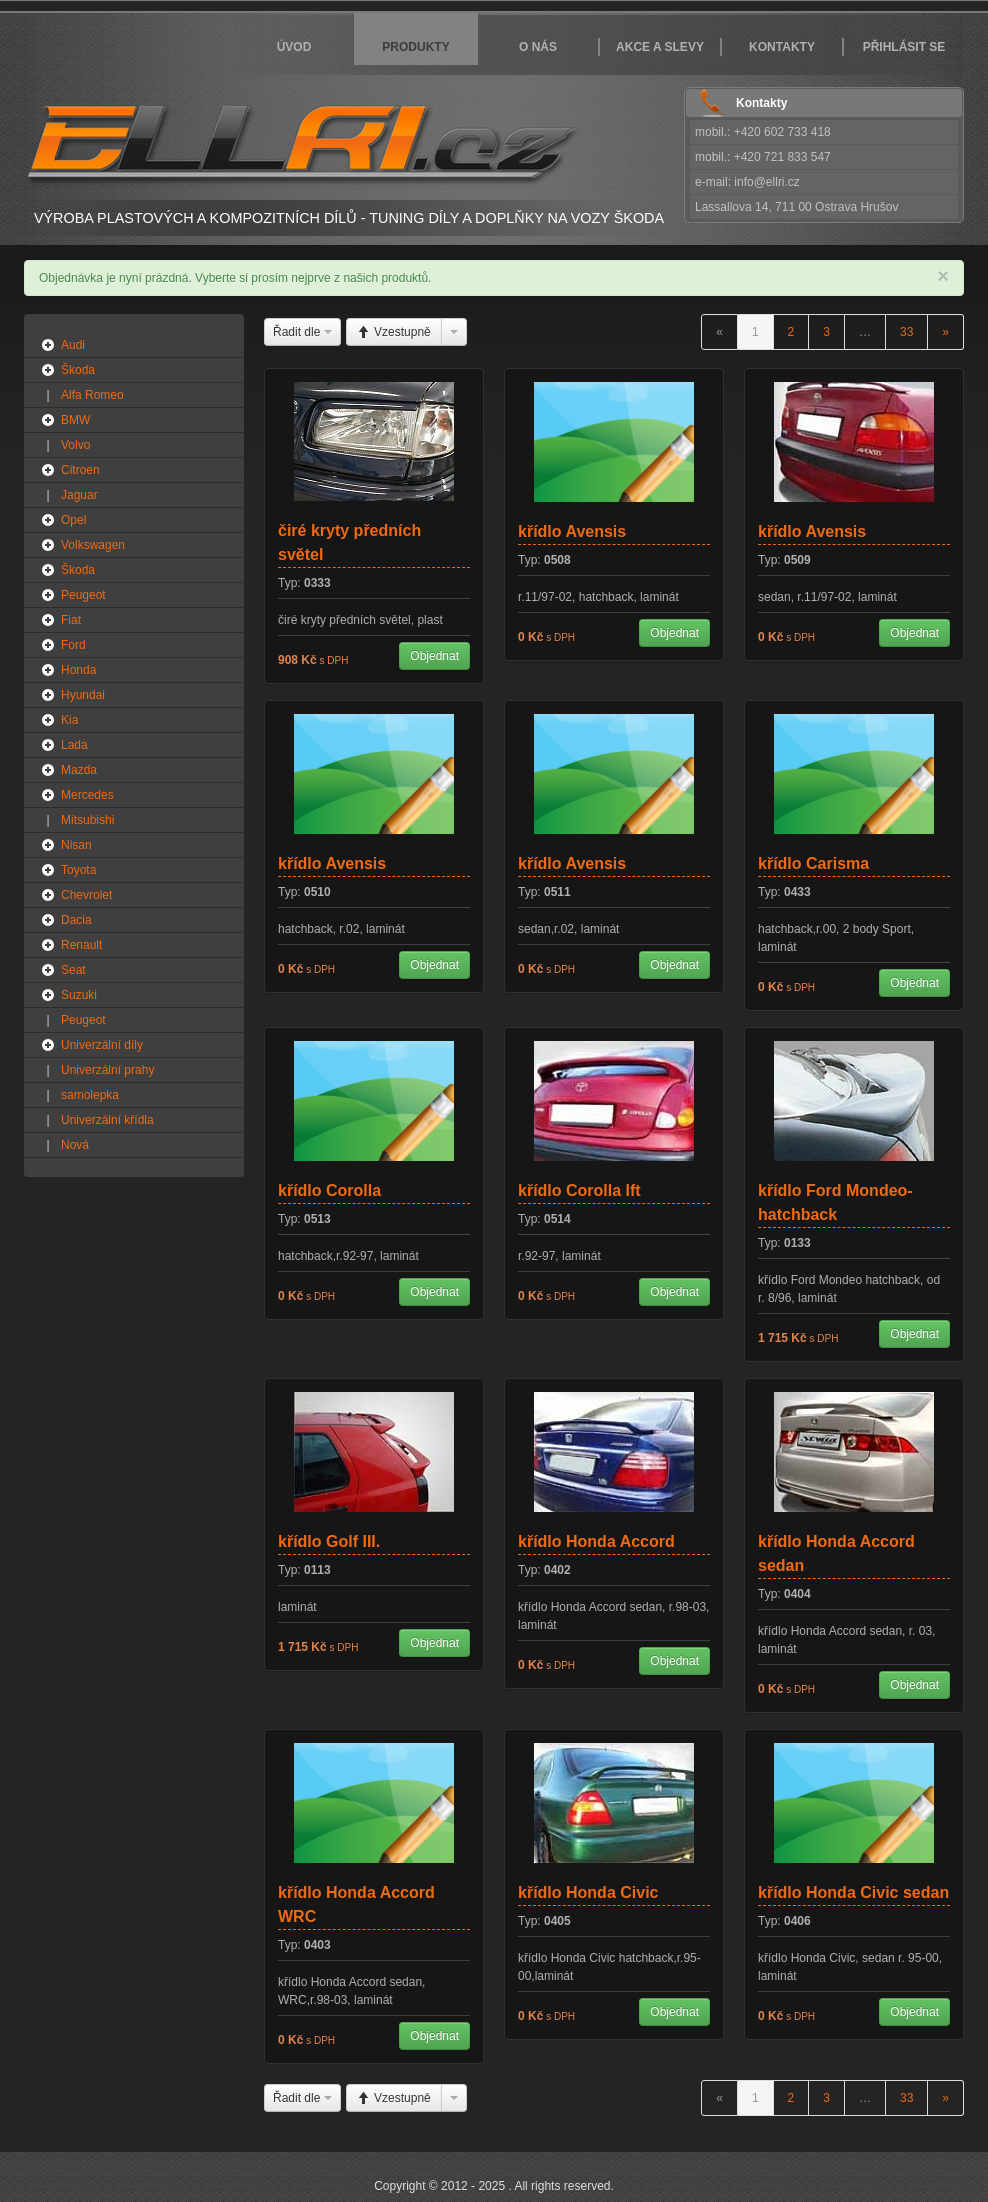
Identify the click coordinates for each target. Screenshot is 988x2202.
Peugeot (83, 595)
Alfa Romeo (92, 395)
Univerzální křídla (107, 1120)
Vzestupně (394, 332)
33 (906, 332)
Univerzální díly (102, 1045)
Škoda (78, 370)
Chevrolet (86, 895)
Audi (73, 345)
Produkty (415, 47)
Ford (73, 645)
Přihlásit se (904, 47)
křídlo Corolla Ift (579, 1190)
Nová (75, 1145)
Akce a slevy (660, 47)
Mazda (79, 770)
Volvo (75, 445)
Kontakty (782, 47)
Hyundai (83, 695)
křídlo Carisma (813, 863)
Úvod (294, 47)
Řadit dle (302, 332)
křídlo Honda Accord (596, 1541)
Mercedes (87, 795)
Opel (73, 520)
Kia (69, 720)
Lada (74, 745)
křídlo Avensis (572, 531)
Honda (78, 670)
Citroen (80, 470)
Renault (81, 945)
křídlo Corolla (329, 1190)
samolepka (90, 1095)
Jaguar (79, 495)
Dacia (76, 920)
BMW (75, 420)
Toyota (78, 870)
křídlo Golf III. (329, 1541)
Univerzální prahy (107, 1070)
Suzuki (79, 995)
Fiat (71, 620)
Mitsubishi (87, 820)
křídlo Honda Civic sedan (853, 1892)
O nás (538, 47)
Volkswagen (93, 545)
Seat (73, 970)
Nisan (76, 845)
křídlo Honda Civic (588, 1892)
